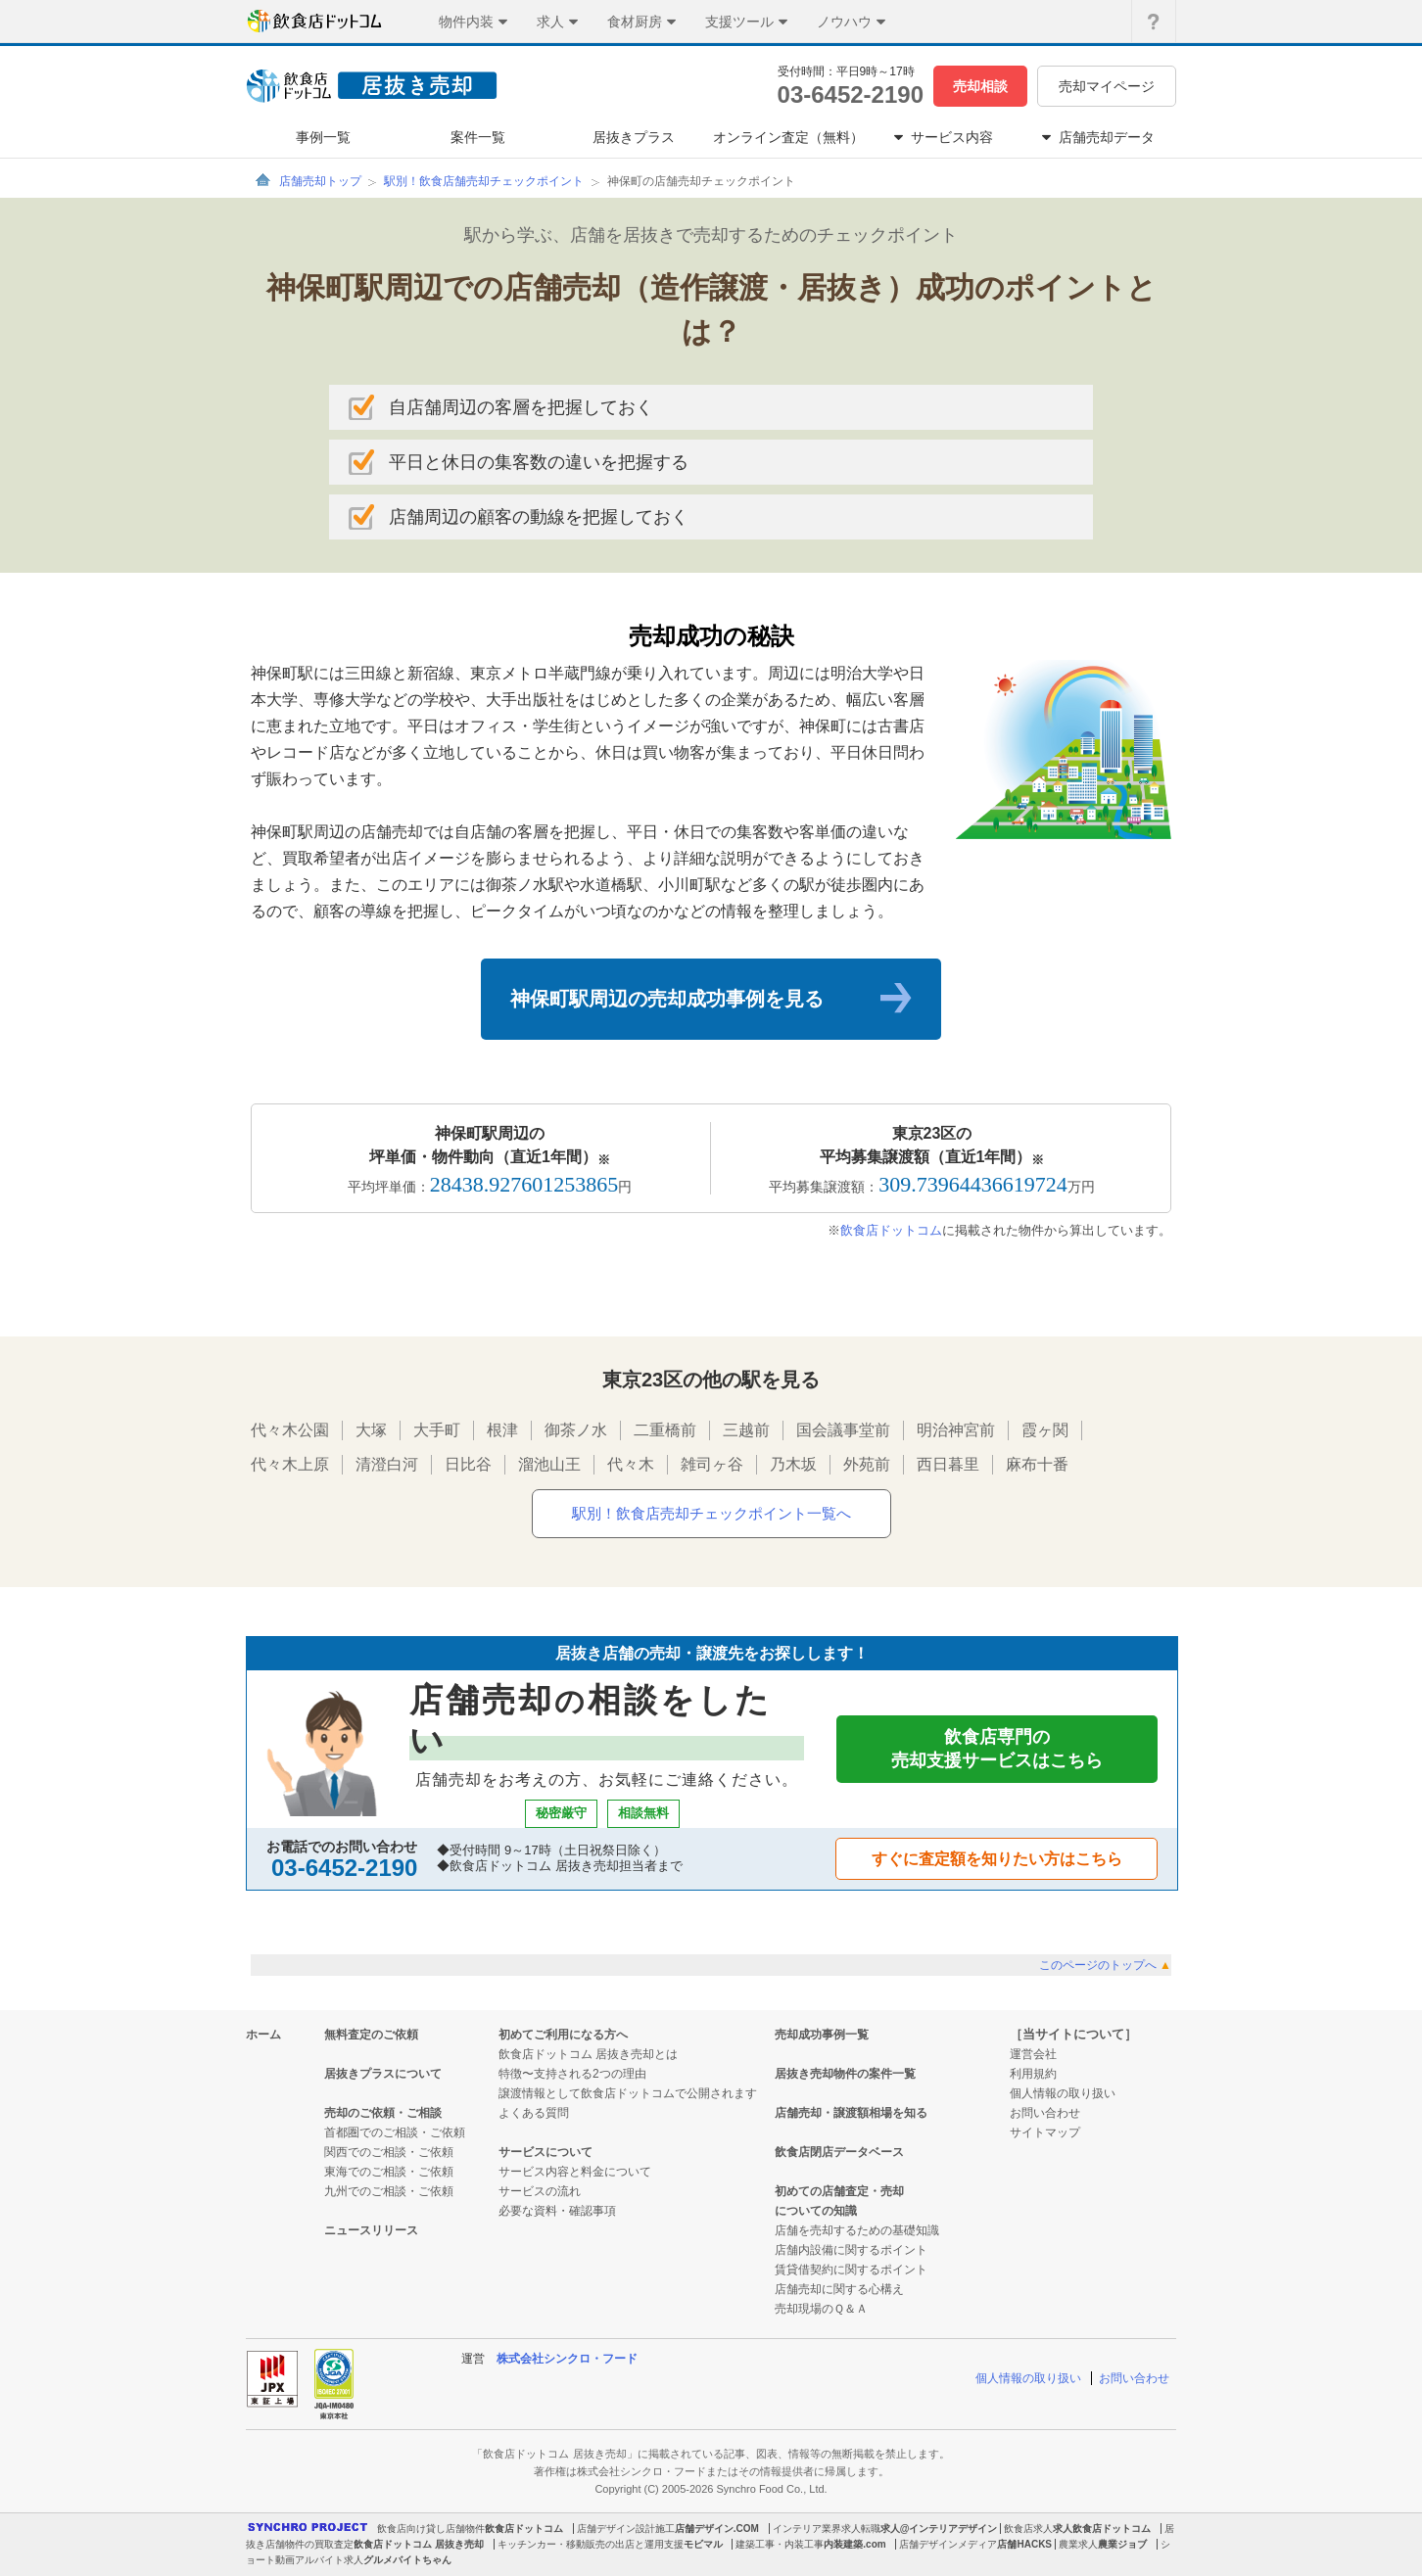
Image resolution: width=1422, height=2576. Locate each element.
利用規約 (1033, 2074)
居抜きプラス (633, 137)
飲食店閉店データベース (839, 2152)
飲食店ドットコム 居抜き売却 (419, 2544)
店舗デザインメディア (948, 2544)
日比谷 (468, 1464)
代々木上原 (290, 1464)
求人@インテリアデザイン (939, 2528)
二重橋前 (665, 1430)
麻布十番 (1037, 1464)
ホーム (263, 2034)
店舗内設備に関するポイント (851, 2250)
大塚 (371, 1430)
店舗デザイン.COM (717, 2528)
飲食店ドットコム (891, 1230)
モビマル (703, 2544)
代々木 (630, 1464)
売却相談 (980, 86)
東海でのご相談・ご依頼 (388, 2171)
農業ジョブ (1122, 2544)
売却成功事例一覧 (822, 2034)
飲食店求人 (1028, 2528)
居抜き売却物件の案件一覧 (845, 2074)
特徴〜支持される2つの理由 (572, 2074)
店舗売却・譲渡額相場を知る (851, 2113)
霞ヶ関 (1044, 1430)
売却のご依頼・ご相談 (383, 2113)
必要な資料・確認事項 (557, 2211)
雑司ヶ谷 (712, 1464)
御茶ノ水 (576, 1430)
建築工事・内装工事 (779, 2544)
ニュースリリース (371, 2230)
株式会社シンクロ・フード (567, 2358)
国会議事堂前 (843, 1430)
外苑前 (866, 1464)
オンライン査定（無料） (788, 137)
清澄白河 (387, 1464)
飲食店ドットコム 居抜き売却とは (588, 2054)
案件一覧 (477, 137)
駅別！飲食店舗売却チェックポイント (484, 181)
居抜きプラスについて (383, 2074)
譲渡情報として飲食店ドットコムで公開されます (627, 2093)
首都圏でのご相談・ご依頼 (394, 2132)
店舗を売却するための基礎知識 (857, 2230)
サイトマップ (1045, 2132)
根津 (502, 1430)
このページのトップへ (1105, 1965)
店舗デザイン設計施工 (626, 2528)
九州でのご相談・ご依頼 (388, 2191)
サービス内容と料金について (574, 2171)
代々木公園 (290, 1430)
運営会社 (1033, 2054)
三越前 (746, 1430)
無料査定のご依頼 (371, 2034)
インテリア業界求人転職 (826, 2528)
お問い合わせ (1045, 2113)
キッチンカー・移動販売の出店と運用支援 (591, 2544)
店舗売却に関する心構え (839, 2289)
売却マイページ (1107, 86)
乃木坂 (793, 1464)
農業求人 (1078, 2544)
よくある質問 (533, 2113)
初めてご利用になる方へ (563, 2034)
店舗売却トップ (320, 181)
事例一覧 (323, 137)
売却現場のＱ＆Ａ (821, 2309)
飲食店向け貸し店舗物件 (431, 2528)
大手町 (436, 1430)
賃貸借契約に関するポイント (851, 2269)
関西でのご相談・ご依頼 (388, 2152)
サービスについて (545, 2152)
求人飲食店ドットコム (1102, 2528)
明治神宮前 (956, 1430)
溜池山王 (549, 1464)
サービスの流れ (539, 2191)
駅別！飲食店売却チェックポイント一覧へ (711, 1513)
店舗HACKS (1024, 2544)
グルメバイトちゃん (407, 2559)
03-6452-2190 (851, 94)
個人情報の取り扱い (1062, 2093)
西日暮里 (948, 1464)
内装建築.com (854, 2544)
